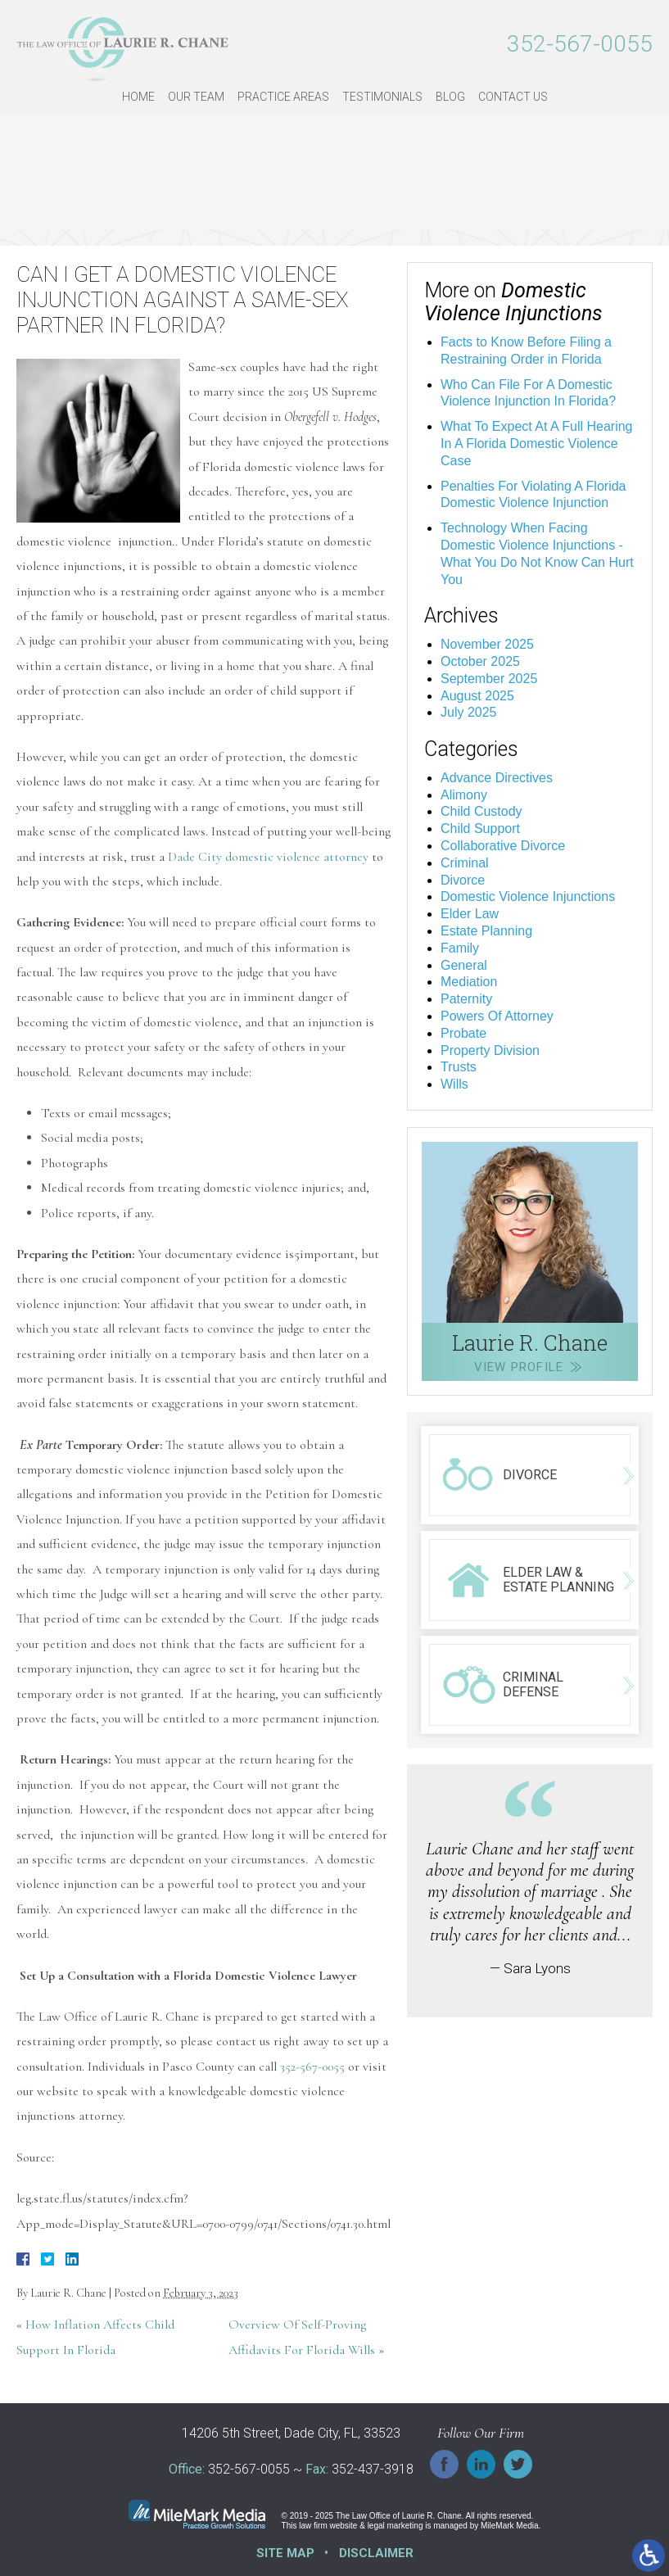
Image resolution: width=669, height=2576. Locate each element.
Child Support (480, 828)
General (464, 965)
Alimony (464, 795)
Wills (454, 1084)
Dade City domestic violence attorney (268, 857)
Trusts (459, 1067)
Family (460, 948)
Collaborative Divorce (503, 846)
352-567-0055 (580, 44)
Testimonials (382, 96)
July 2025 (469, 712)
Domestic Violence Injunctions (528, 896)
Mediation (469, 982)
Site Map (285, 2553)
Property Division (490, 1050)
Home (138, 96)
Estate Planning (486, 931)
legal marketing (395, 2525)
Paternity (466, 999)
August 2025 (477, 696)
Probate (463, 1033)
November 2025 (487, 644)
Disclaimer (376, 2553)
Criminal (465, 863)
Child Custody (481, 811)
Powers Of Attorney (497, 1016)
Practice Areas (283, 96)
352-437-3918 (373, 2470)
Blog (450, 96)
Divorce (463, 880)
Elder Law (470, 914)
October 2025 (480, 661)
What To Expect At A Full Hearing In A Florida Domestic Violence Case (537, 443)
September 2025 (489, 679)
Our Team (196, 96)
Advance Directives (497, 778)
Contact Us (513, 96)
